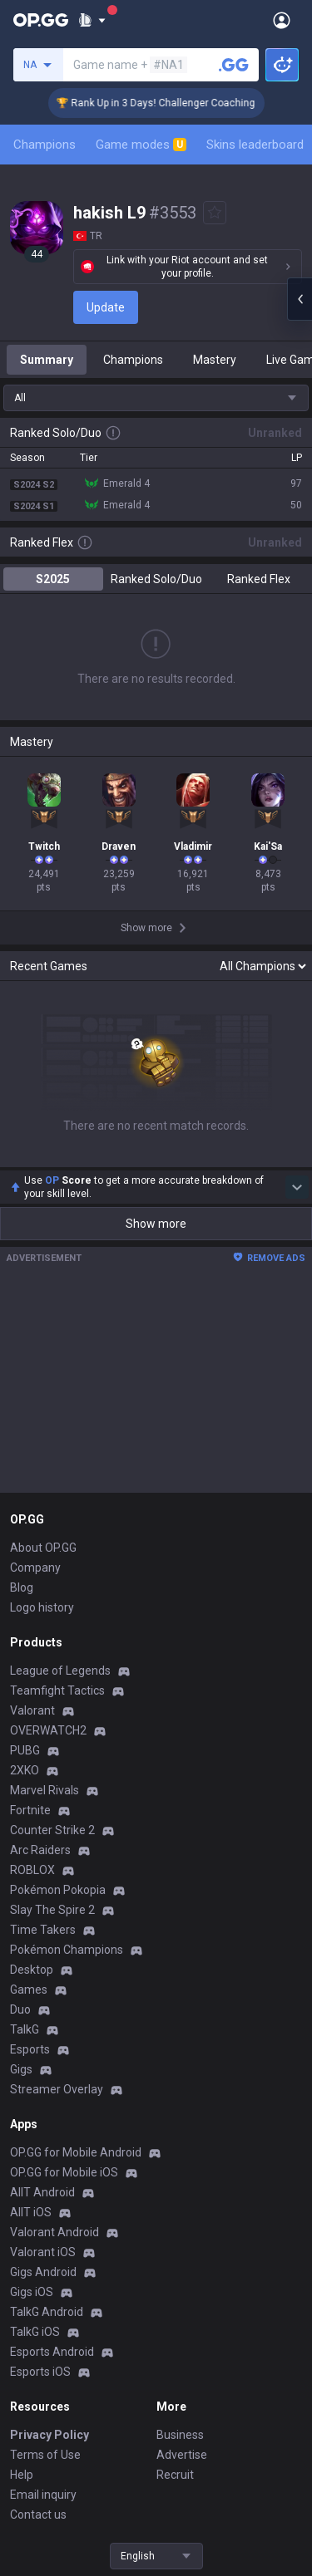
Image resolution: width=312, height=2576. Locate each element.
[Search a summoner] (234, 64)
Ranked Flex (258, 579)
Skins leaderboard (255, 144)
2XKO (24, 1770)
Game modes (141, 144)
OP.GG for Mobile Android (75, 2152)
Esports (30, 2049)
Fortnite (30, 1810)
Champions (44, 144)
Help (21, 2474)
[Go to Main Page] (40, 20)
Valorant (32, 1710)
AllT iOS (31, 2212)
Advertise (181, 2454)
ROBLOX (32, 1870)
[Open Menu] (282, 20)
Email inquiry (43, 2494)
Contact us (38, 2514)
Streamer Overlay (56, 2089)
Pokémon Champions (66, 1949)
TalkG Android (46, 2311)
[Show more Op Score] (297, 1187)
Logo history (42, 1607)
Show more (156, 1223)
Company (35, 1567)
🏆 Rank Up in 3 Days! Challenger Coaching (170, 103)
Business (180, 2434)
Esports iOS (40, 2371)
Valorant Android (54, 2232)
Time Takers (43, 1929)
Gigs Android (43, 2272)
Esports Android (52, 2351)
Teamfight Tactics (57, 1690)
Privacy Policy (49, 2434)
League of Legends (60, 1670)
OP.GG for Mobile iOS (64, 2172)
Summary (46, 359)
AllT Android (42, 2192)
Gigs (21, 2069)
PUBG (25, 1750)
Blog (21, 1587)
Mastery (214, 359)
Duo (20, 2009)
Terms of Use (45, 2454)
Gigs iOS (31, 2292)
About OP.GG (43, 1547)
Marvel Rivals (44, 1790)
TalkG (24, 2029)
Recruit (175, 2474)
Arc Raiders (40, 1850)
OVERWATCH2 (48, 1730)
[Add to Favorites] (214, 212)
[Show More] (92, 20)
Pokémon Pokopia (58, 1889)
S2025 (53, 579)
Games (28, 1989)
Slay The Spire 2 (52, 1909)
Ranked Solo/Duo (156, 579)
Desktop (31, 1969)
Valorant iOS (43, 2252)
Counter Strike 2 (52, 1830)
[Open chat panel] (299, 299)
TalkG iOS (35, 2331)
